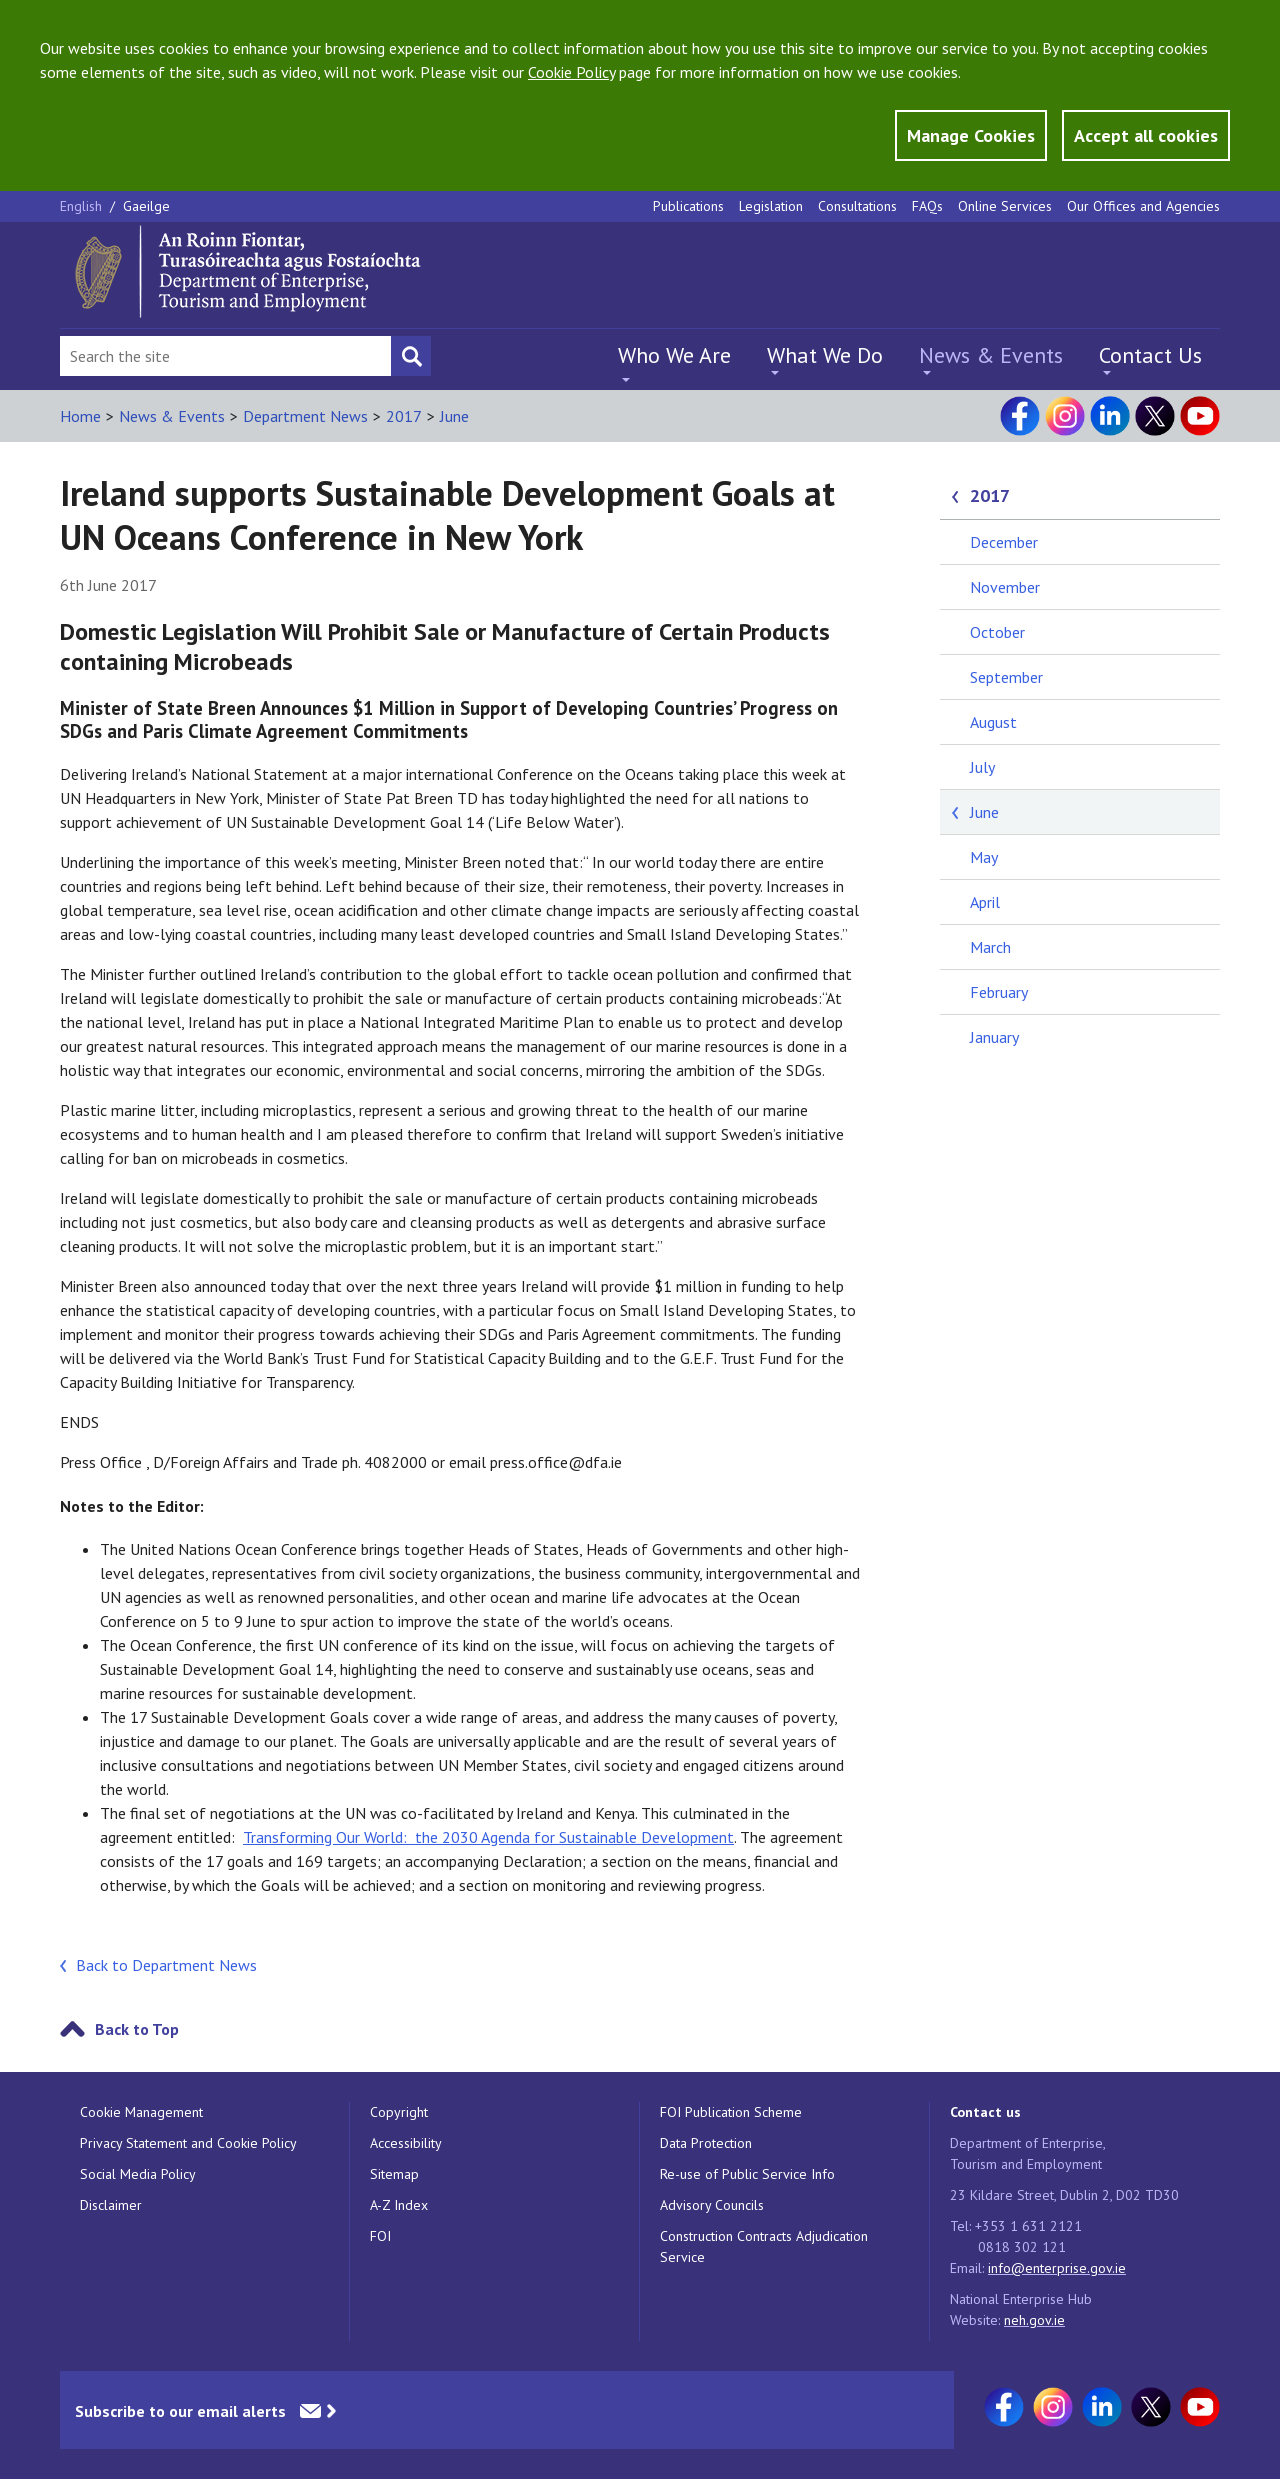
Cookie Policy (571, 72)
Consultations (857, 206)
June (454, 416)
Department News (305, 416)
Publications (688, 206)
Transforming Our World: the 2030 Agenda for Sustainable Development (488, 1837)
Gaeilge (146, 206)
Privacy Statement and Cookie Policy (188, 2143)
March (990, 947)
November (1005, 587)
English (83, 206)
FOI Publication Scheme (731, 2112)
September (1006, 677)
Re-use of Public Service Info (747, 2174)
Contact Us (1150, 355)
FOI (380, 2236)
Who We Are (674, 355)
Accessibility (406, 2143)
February (999, 992)
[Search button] (411, 356)
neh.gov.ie (1034, 2320)
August (993, 722)
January (994, 1037)
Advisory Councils (712, 2205)
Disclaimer (111, 2205)
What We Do (825, 355)
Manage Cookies (971, 135)
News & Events (991, 355)
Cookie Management (141, 2112)
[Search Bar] (225, 356)
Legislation (771, 206)
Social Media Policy (138, 2174)
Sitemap (394, 2174)
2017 (404, 416)
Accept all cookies (1146, 135)
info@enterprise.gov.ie (1057, 2268)
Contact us (985, 2112)
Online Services (1005, 206)
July (982, 767)
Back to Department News (166, 1965)
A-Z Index (399, 2205)
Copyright (399, 2112)
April (985, 902)
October (997, 632)
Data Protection (706, 2143)
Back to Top (137, 2029)
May (984, 857)
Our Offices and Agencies (1143, 206)
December (1004, 542)
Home (80, 416)
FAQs (927, 206)
